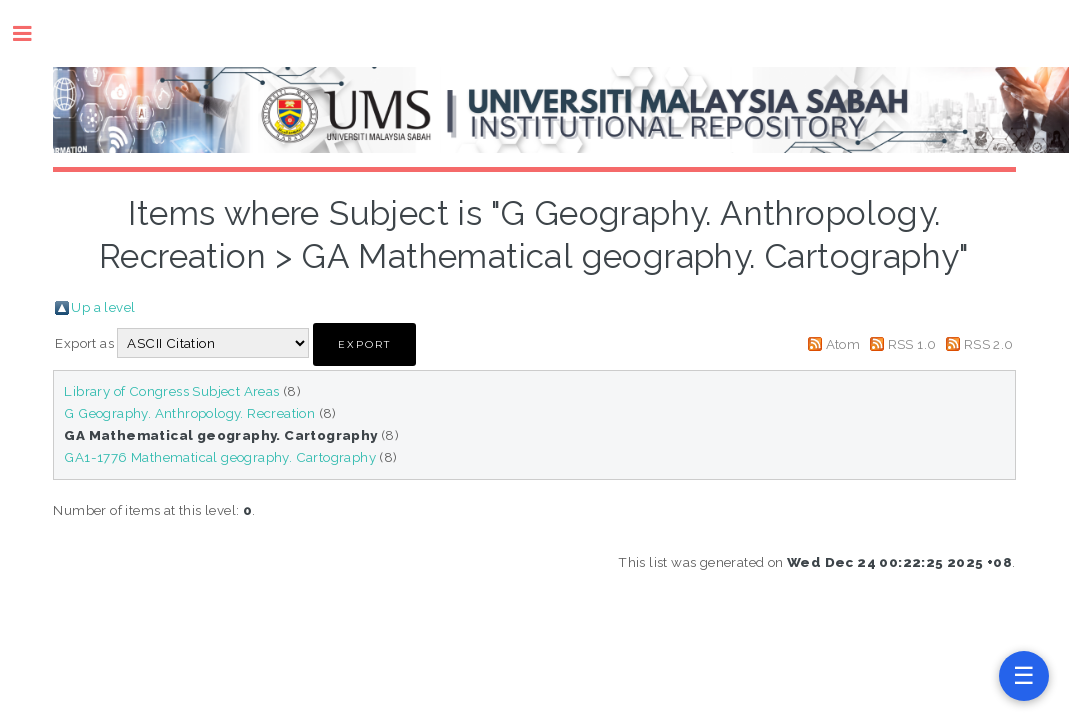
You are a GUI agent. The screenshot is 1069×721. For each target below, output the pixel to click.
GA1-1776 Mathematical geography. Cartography (220, 457)
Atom (843, 344)
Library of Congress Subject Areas (171, 391)
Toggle (32, 33)
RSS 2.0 (989, 344)
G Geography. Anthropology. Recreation (189, 413)
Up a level (103, 307)
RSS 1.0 (912, 344)
